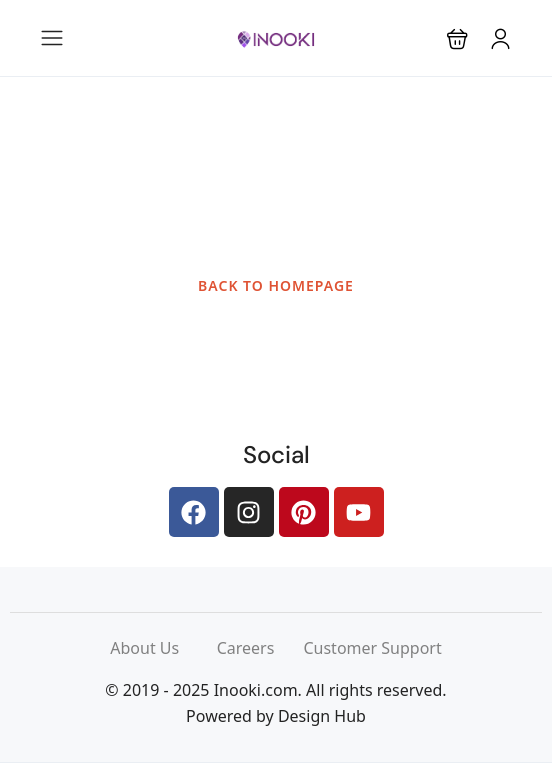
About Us (163, 648)
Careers (260, 648)
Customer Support (372, 648)
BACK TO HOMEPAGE (276, 285)
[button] (457, 38)
